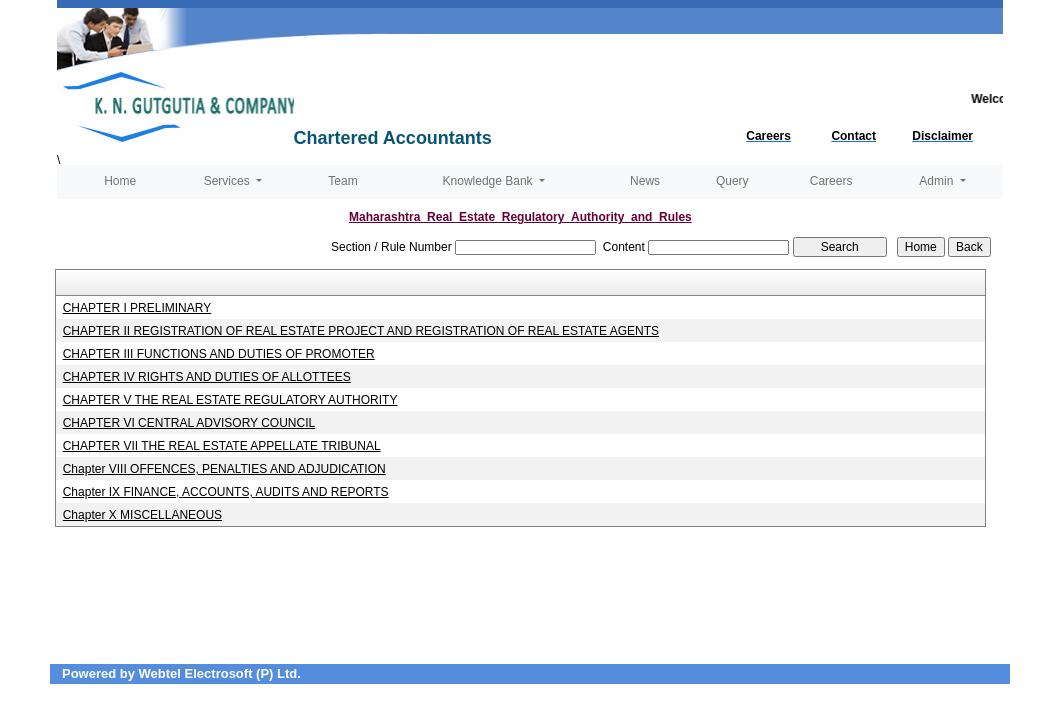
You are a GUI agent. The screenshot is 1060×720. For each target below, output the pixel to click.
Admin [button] (937, 181)
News (645, 181)
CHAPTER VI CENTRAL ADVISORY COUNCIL (189, 423)
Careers (831, 181)
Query (732, 181)
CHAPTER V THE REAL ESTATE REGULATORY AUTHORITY (230, 400)
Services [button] (228, 181)
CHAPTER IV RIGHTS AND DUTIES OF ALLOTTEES (207, 377)
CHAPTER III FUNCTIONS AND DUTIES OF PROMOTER (219, 354)
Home (120, 181)
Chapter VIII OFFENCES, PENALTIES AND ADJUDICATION (224, 469)
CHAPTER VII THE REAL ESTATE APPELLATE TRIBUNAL (222, 446)
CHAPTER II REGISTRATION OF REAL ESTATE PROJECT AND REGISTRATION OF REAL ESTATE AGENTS (361, 331)
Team (342, 181)
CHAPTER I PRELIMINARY (137, 308)
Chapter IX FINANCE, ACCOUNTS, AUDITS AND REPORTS (226, 492)
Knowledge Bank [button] (489, 181)
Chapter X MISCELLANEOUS (142, 515)
